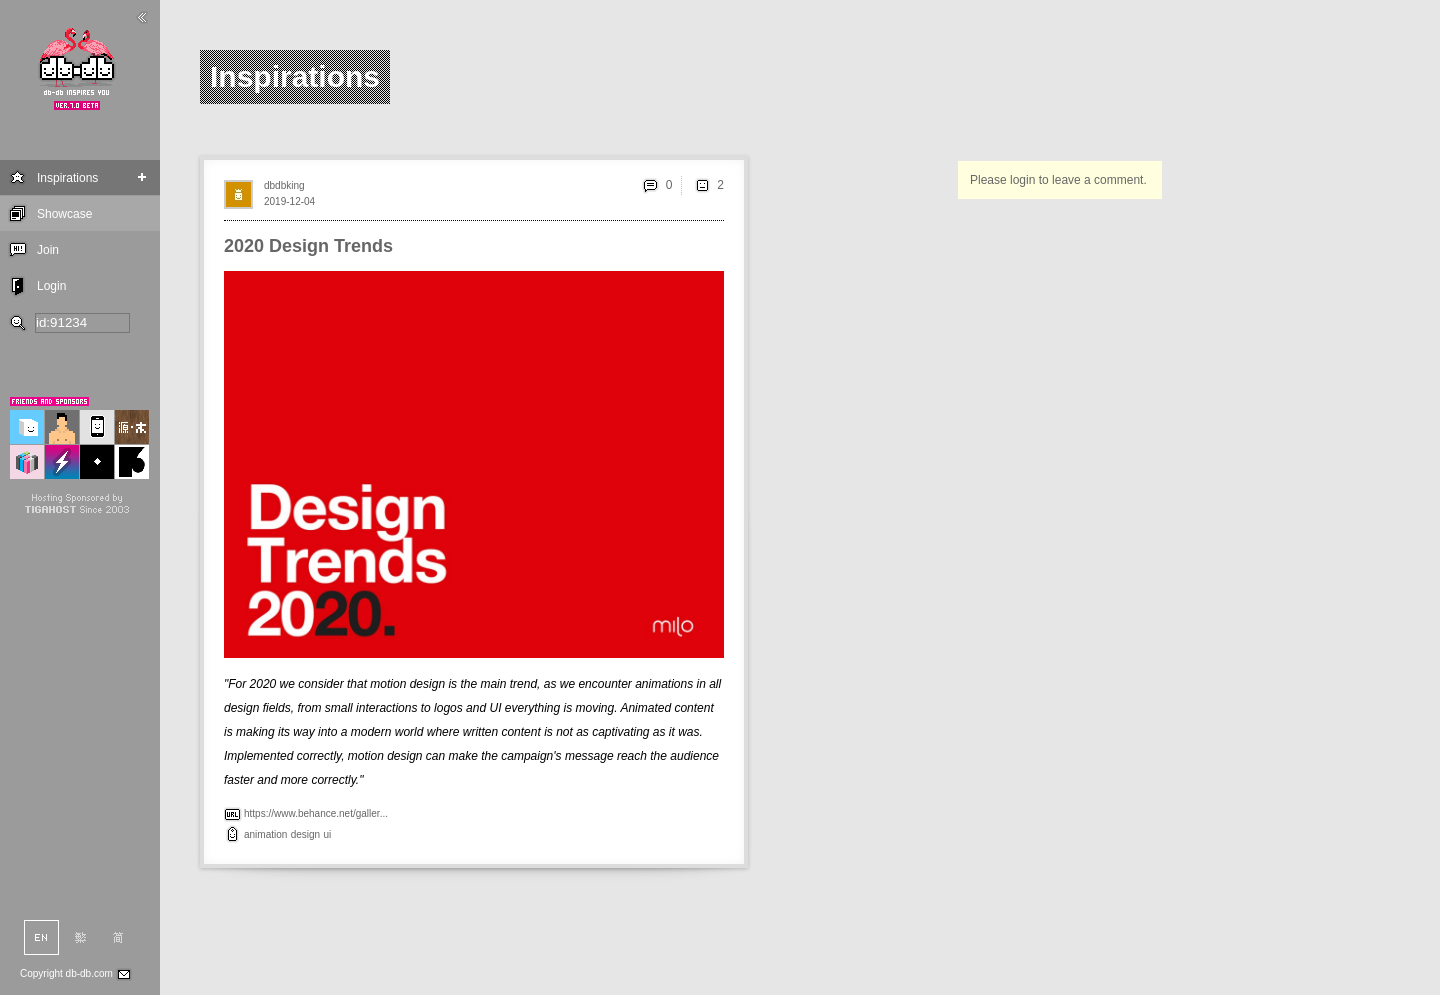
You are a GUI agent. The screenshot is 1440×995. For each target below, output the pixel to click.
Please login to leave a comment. (1058, 180)
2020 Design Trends (308, 246)
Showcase (64, 214)
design (305, 834)
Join (48, 250)
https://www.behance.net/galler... (316, 813)
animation (265, 834)
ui (328, 834)
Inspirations (67, 178)
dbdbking (284, 185)
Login (51, 286)
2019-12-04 (289, 201)
